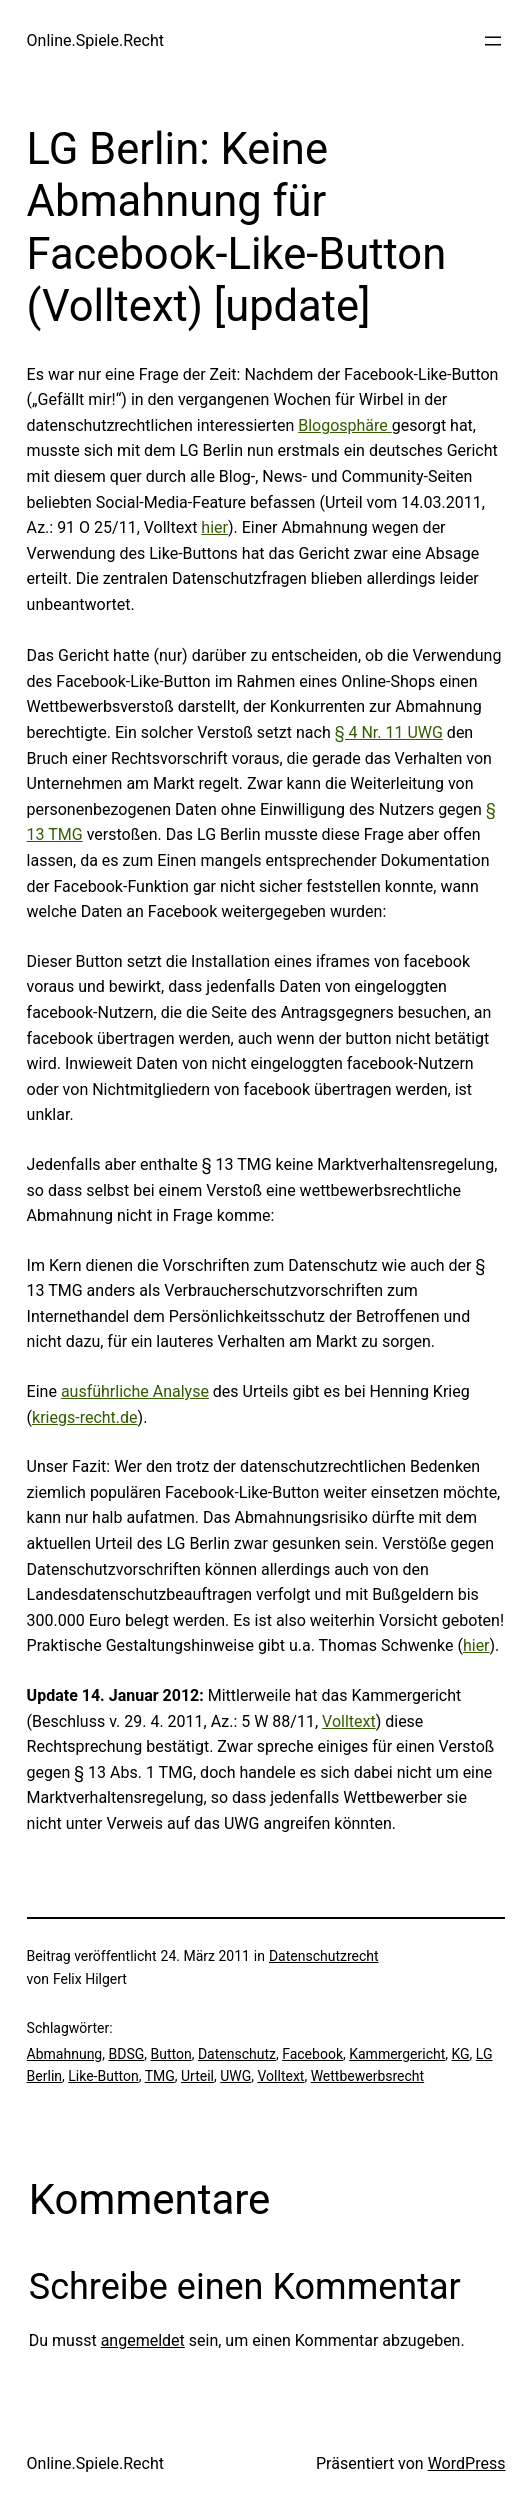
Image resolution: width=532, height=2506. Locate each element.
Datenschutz (237, 2054)
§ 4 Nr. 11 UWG (389, 732)
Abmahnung (65, 2054)
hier (214, 527)
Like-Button (103, 2076)
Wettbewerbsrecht (368, 2076)
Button (170, 2054)
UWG (235, 2076)
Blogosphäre (345, 425)
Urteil (197, 2076)
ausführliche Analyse (135, 1391)
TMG (160, 2076)
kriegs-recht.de (84, 1417)
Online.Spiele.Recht (95, 40)
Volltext (349, 1721)
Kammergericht (397, 2054)
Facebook (312, 2054)
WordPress (467, 2463)
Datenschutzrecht (324, 1956)
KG (461, 2054)
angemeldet (143, 2340)
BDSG (126, 2054)
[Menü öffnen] (493, 41)
